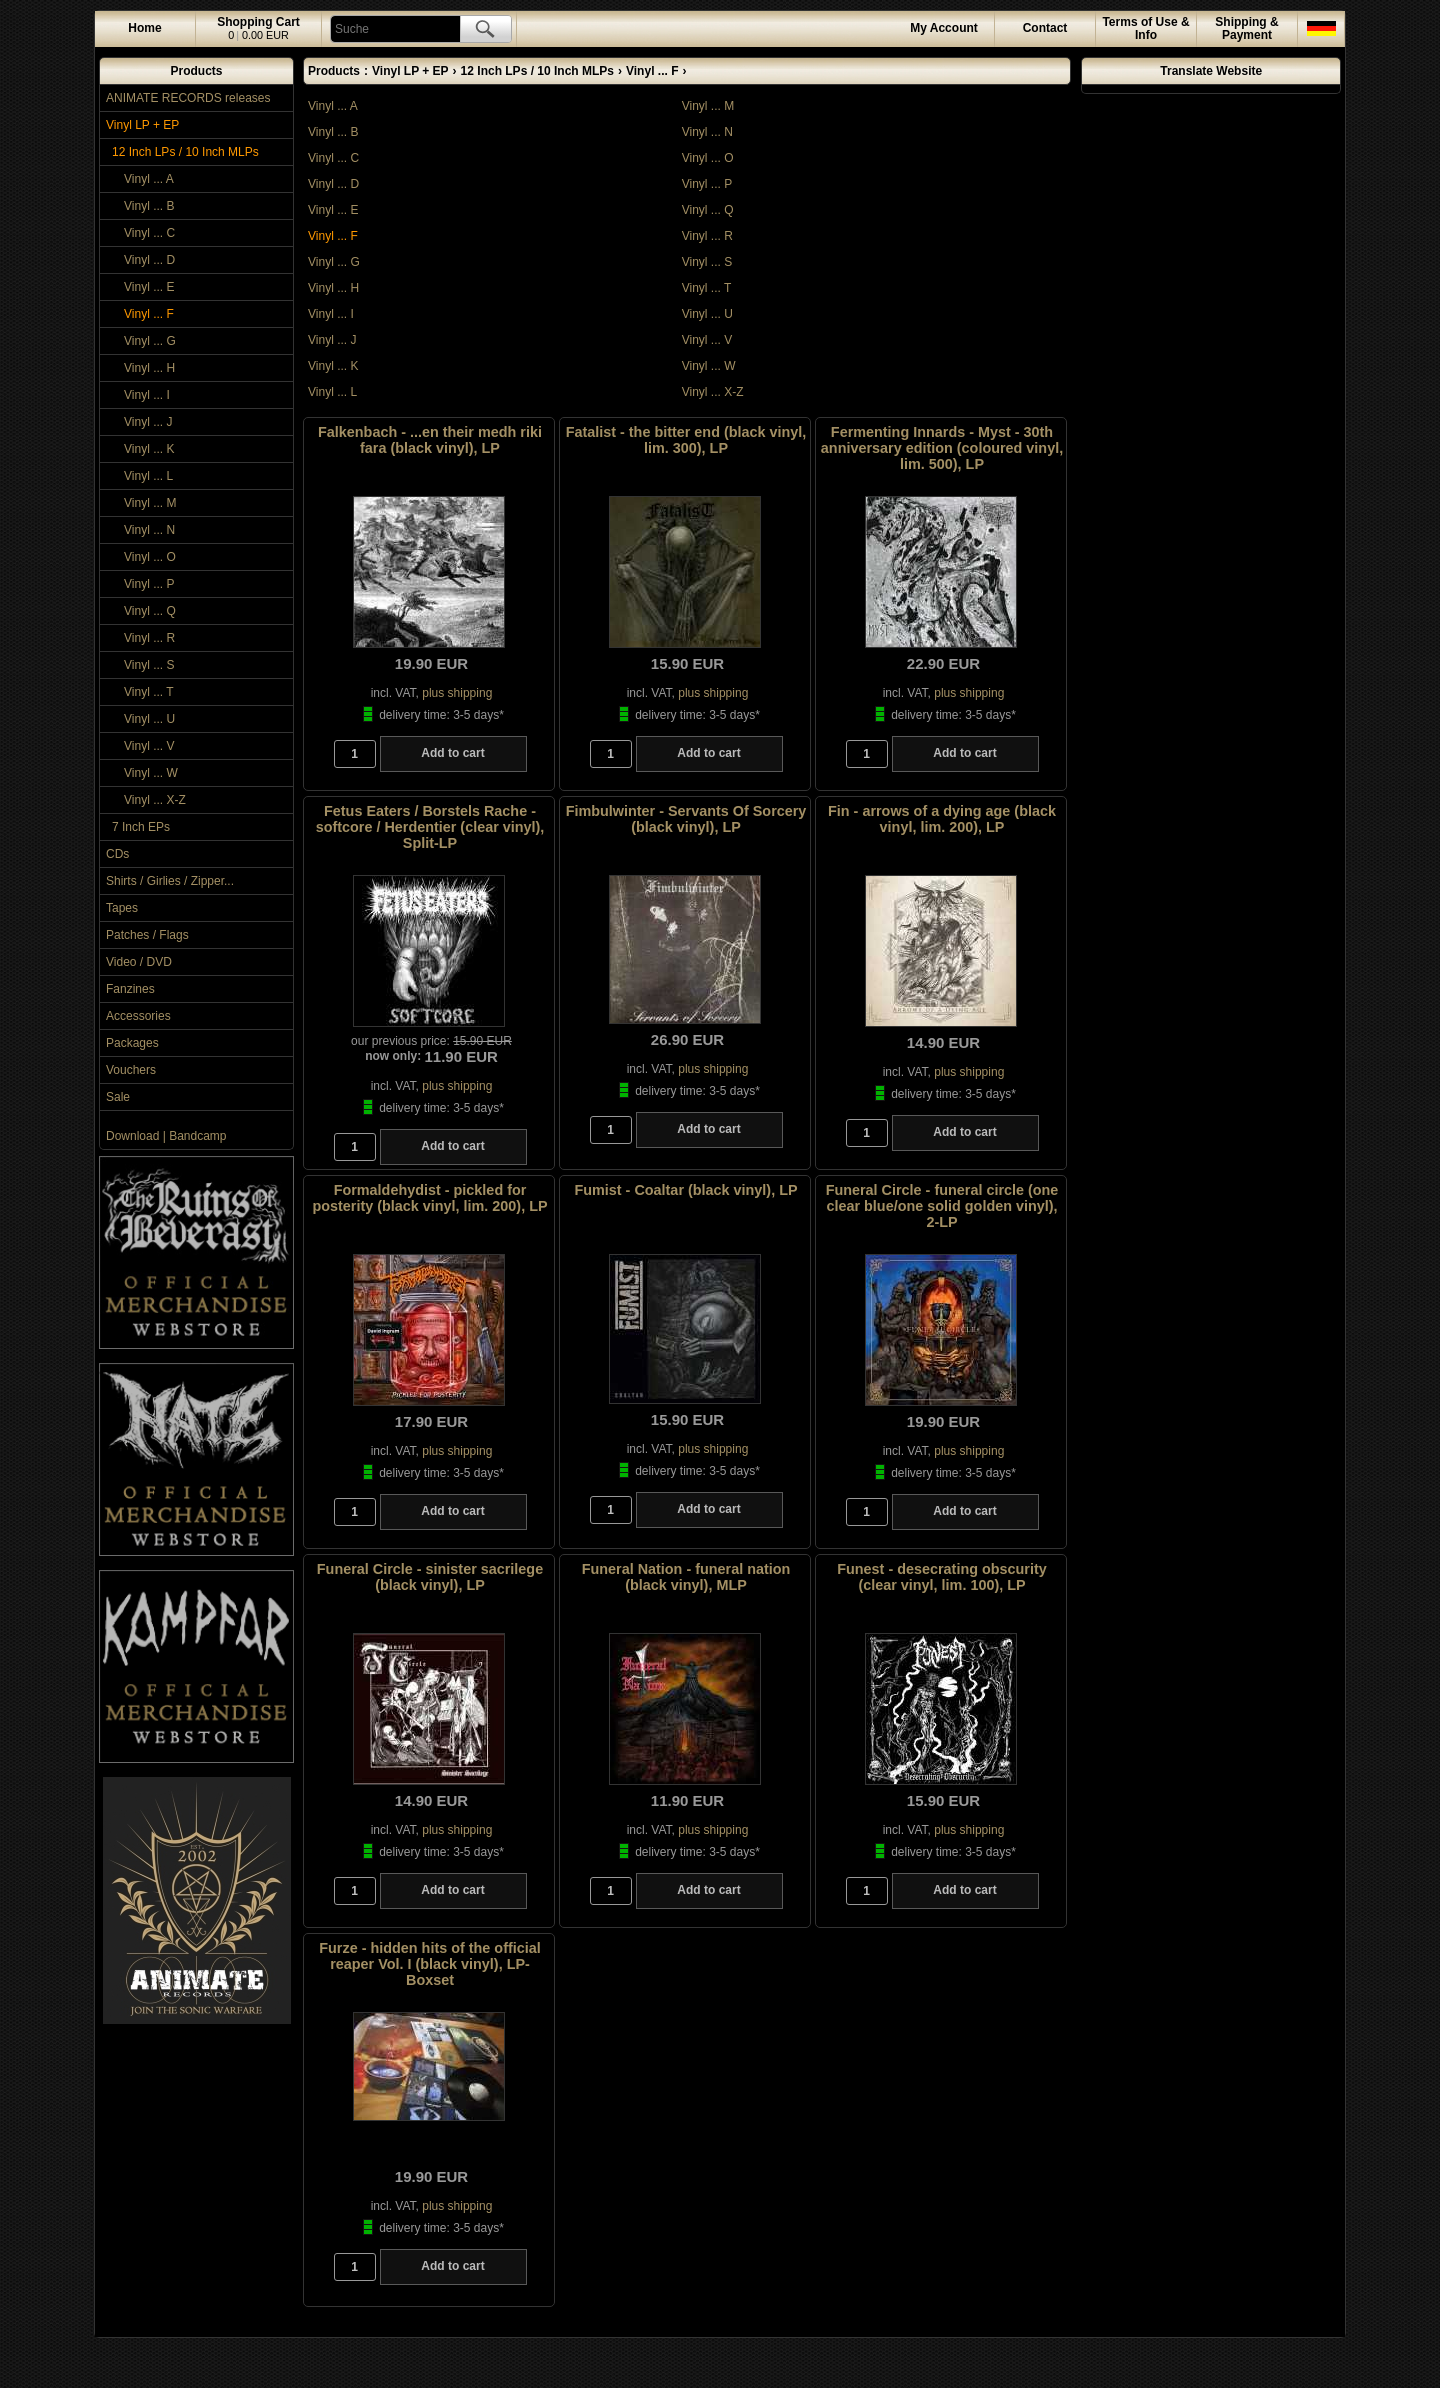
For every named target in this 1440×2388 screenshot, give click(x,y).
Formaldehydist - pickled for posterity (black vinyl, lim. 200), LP (429, 1198)
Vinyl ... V (149, 746)
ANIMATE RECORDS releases (188, 98)
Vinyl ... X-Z (155, 800)
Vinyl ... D (149, 260)
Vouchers (131, 1070)
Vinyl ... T (149, 692)
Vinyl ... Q (150, 611)
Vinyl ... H (149, 368)
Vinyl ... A (149, 179)
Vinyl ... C (149, 233)
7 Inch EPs (141, 827)
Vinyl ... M (150, 503)
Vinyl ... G (150, 341)
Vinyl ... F (149, 314)
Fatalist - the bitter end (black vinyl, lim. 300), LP (686, 440)
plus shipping (457, 693)
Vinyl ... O (150, 557)
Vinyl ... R (149, 638)
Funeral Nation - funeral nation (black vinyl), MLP (686, 1577)
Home (144, 28)
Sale (118, 1097)
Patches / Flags (147, 935)
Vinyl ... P (149, 584)
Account (944, 28)
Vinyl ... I (147, 395)
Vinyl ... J (148, 422)
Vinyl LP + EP (142, 125)
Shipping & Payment (1246, 28)
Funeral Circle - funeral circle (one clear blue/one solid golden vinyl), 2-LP (942, 1206)
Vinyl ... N (149, 530)
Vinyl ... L (148, 476)
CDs (117, 854)
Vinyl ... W (151, 773)
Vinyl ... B (149, 206)
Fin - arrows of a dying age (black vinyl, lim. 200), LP (942, 819)
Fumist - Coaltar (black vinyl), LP (685, 1190)
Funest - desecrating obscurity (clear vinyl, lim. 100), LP (942, 1577)
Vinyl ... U (149, 719)
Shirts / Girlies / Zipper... (170, 881)
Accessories (138, 1016)
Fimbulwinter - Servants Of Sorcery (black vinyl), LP (686, 819)
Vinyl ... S (149, 665)
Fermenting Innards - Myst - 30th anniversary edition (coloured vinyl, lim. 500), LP (942, 448)
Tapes (122, 908)
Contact (1045, 28)
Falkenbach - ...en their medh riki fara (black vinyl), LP (430, 440)
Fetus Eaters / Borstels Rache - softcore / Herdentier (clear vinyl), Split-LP (430, 827)
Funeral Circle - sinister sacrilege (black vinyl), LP (430, 1577)
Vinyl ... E (149, 287)
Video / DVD (139, 962)
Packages (132, 1043)
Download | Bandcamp (166, 1136)
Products (196, 71)
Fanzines (130, 989)
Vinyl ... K (149, 449)
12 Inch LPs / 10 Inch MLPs (185, 152)
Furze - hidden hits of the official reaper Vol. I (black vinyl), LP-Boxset (429, 1964)
